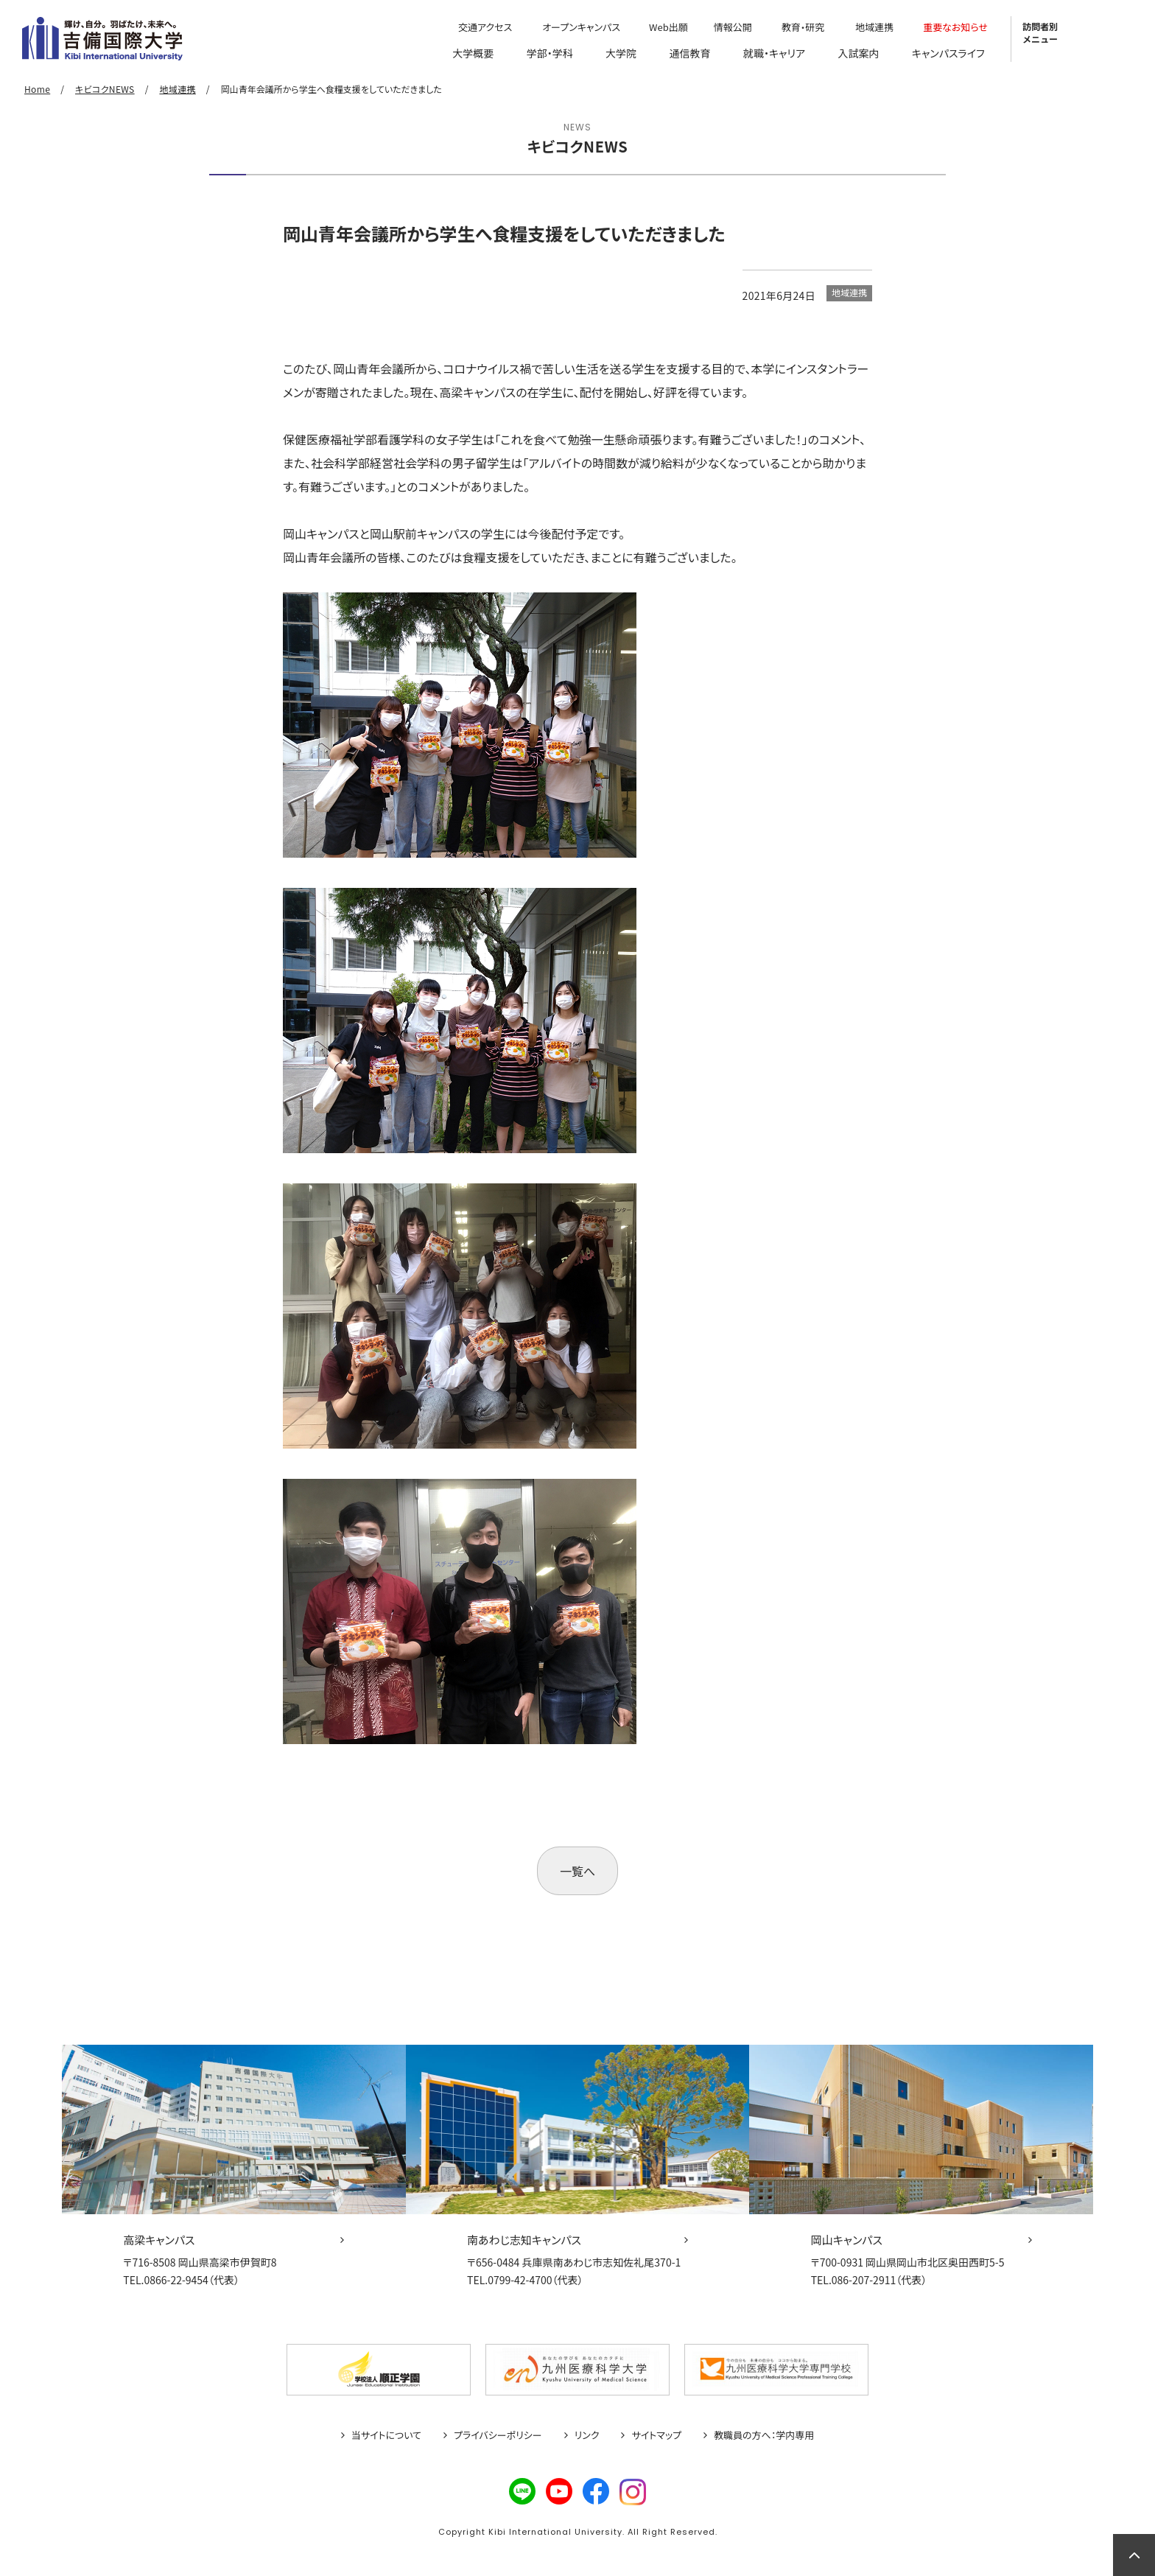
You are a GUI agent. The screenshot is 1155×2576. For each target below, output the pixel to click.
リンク (587, 2435)
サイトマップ (656, 2435)
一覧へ (577, 1871)
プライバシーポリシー (498, 2435)
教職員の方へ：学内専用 (764, 2435)
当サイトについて (386, 2435)
